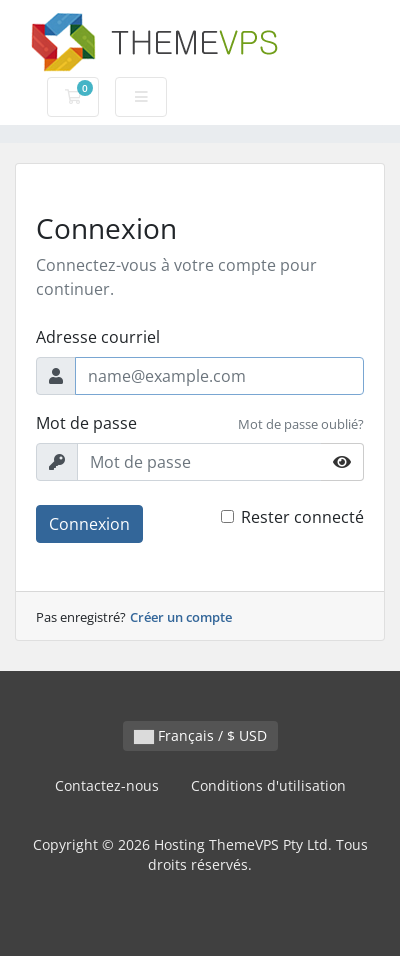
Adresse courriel (98, 337)
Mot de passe (86, 423)
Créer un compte (181, 617)
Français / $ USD (200, 735)
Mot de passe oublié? (301, 424)
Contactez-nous (107, 785)
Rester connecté (302, 517)
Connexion (89, 524)
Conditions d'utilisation (268, 785)
